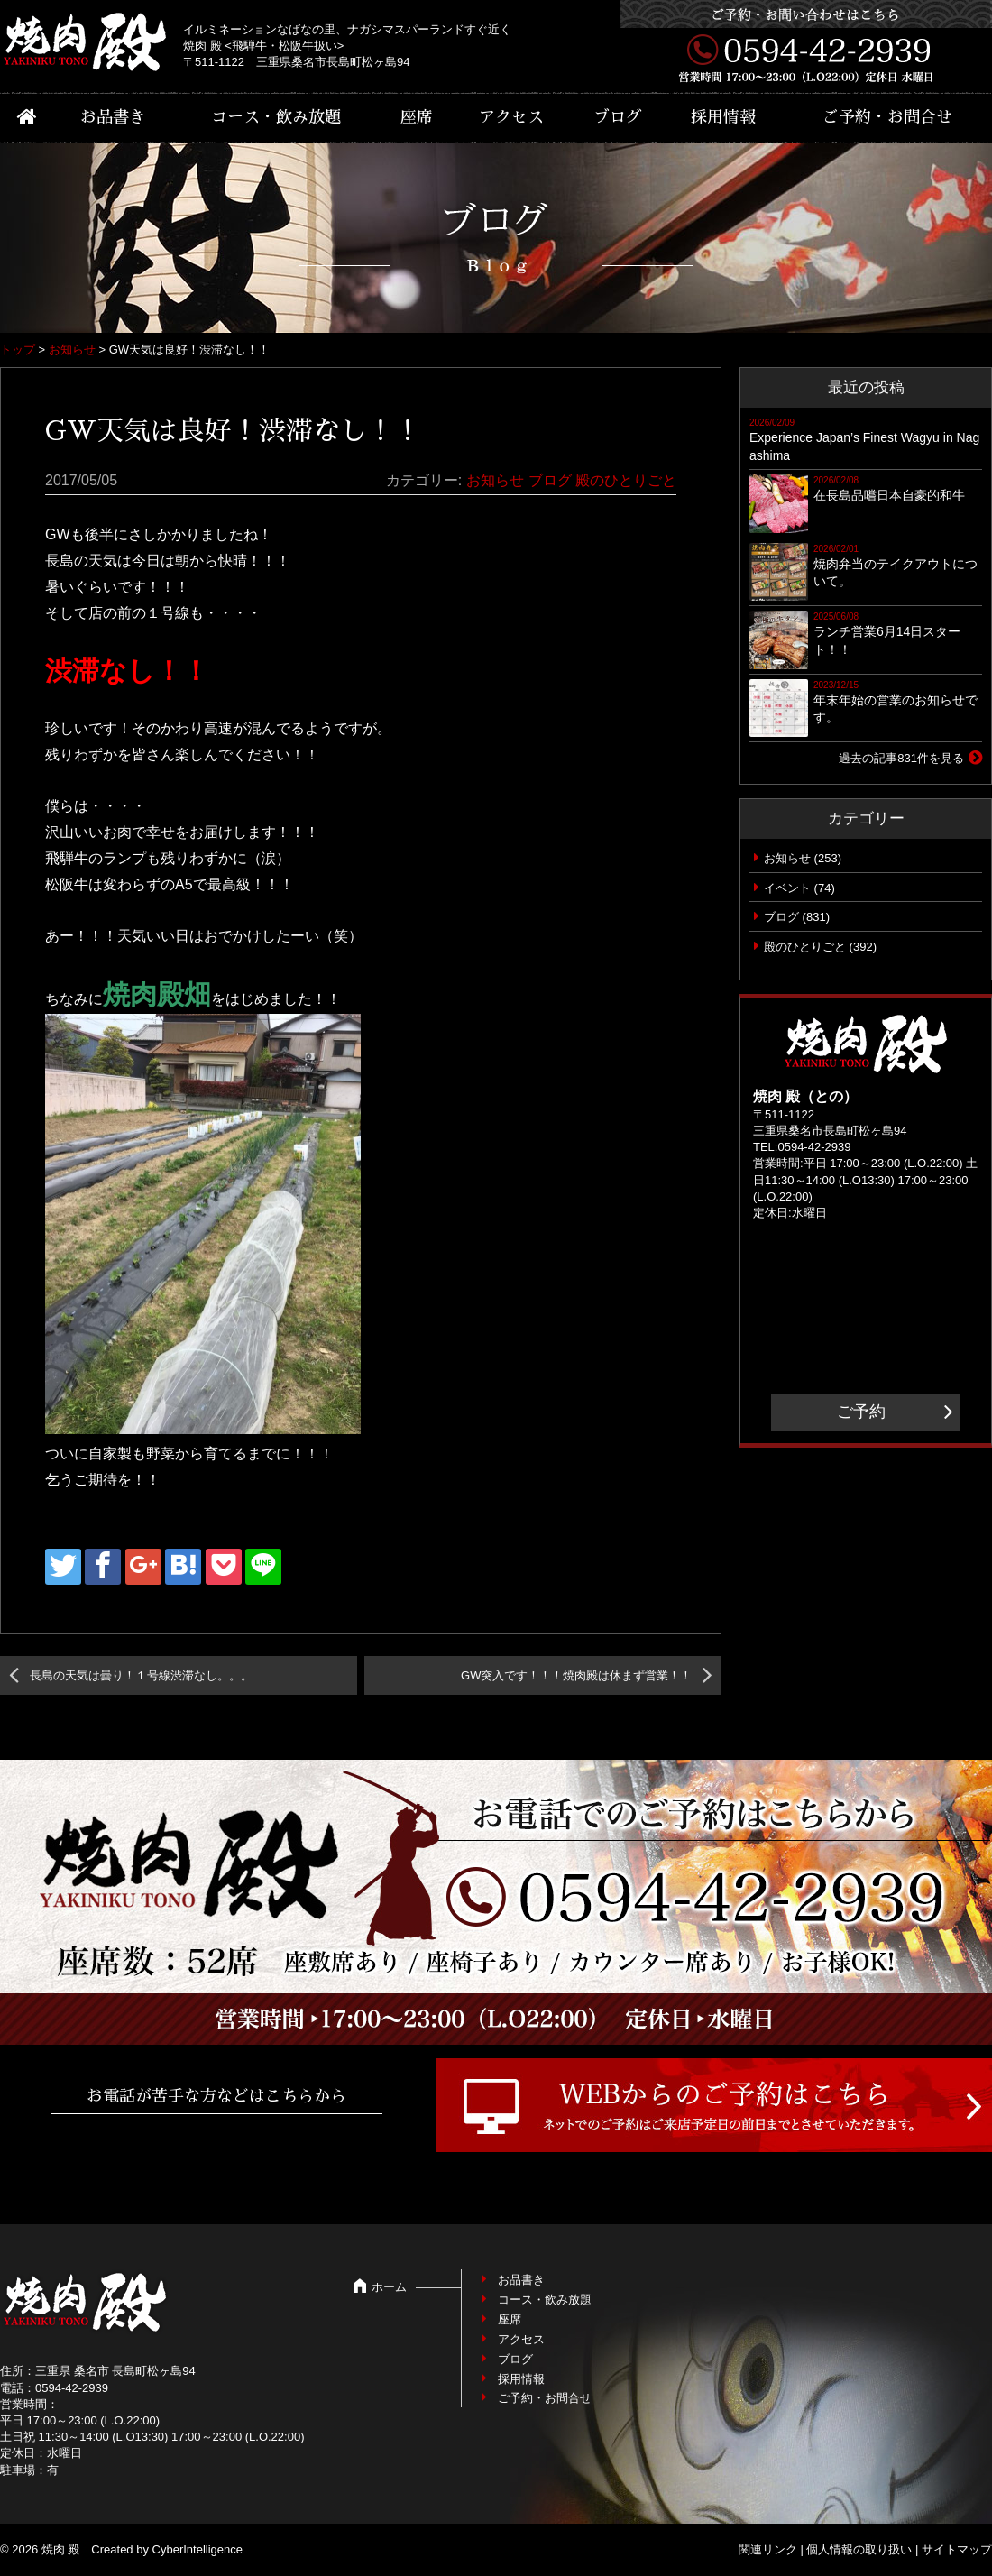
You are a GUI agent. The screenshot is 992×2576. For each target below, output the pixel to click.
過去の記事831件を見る (901, 758)
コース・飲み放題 (276, 117)
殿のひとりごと (625, 480)
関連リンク (768, 2549)
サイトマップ (957, 2549)
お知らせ (72, 349)
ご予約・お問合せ (887, 117)
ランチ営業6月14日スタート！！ (886, 640)
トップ (17, 349)
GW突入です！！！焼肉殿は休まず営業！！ (576, 1675)
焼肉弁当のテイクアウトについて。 (895, 573)
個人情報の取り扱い (859, 2549)
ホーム (389, 2287)
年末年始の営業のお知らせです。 (895, 709)
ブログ (617, 117)
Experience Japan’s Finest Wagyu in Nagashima (864, 446)
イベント (787, 888)
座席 (416, 117)
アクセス (511, 117)
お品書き (112, 117)
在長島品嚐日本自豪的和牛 (889, 495)
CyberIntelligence (197, 2549)
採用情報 (723, 117)
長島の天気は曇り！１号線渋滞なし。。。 (141, 1675)
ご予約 (861, 1412)
